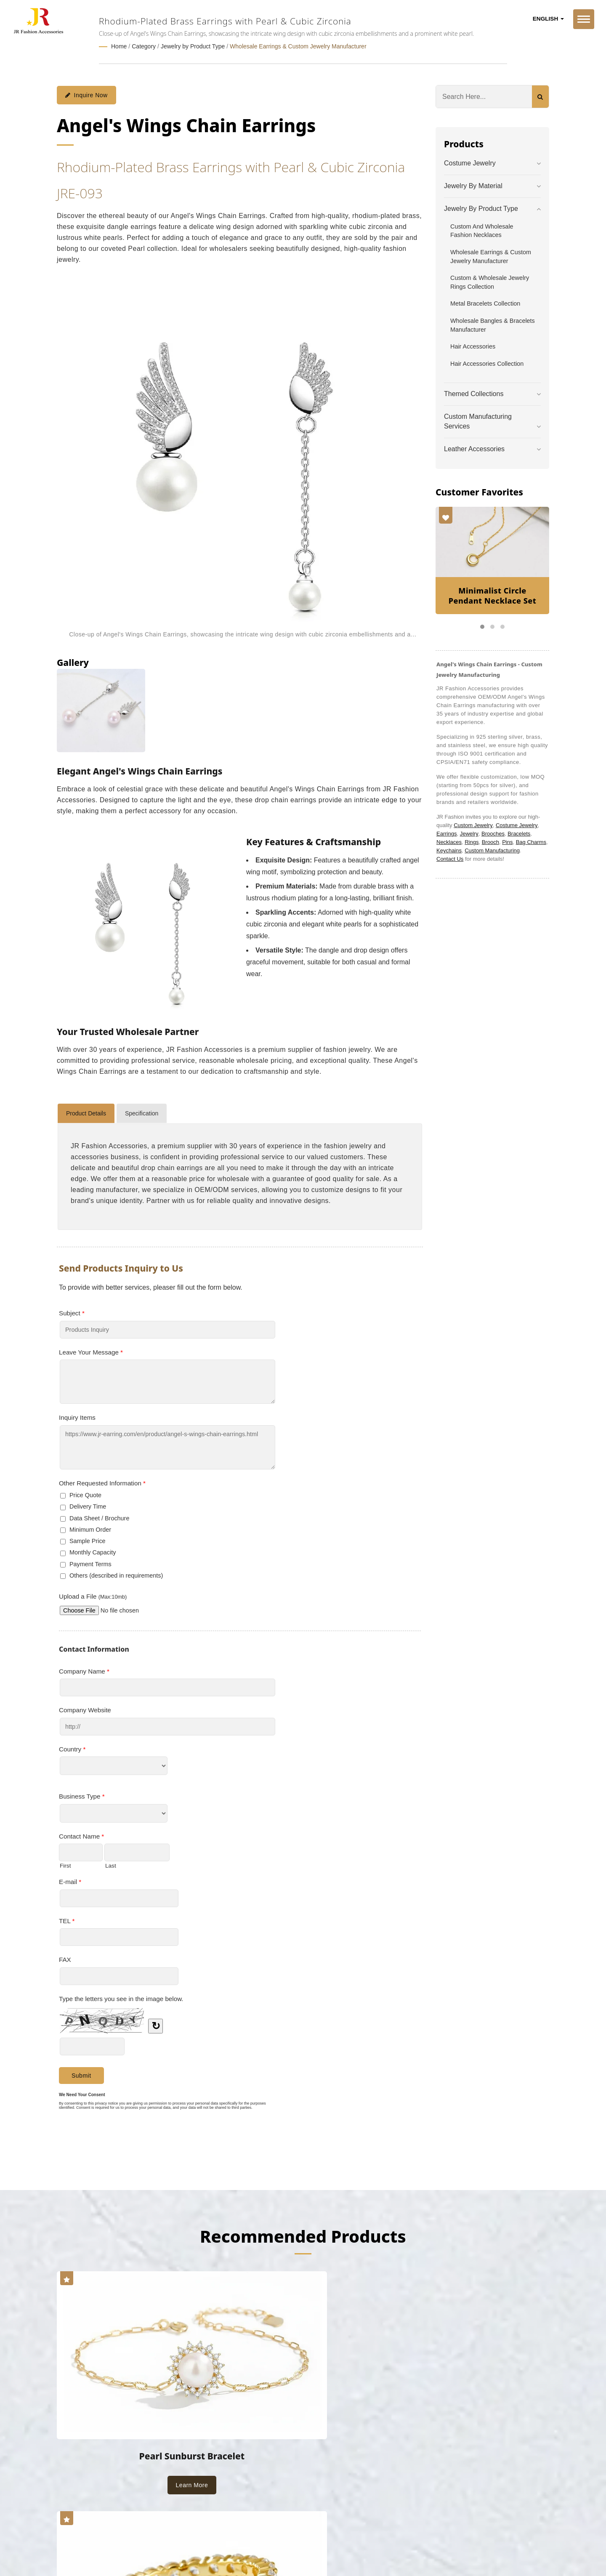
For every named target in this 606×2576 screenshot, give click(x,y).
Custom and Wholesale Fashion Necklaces (481, 230)
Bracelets (519, 833)
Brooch (490, 841)
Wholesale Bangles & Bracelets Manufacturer (492, 325)
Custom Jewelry (473, 825)
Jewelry (469, 833)
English (548, 19)
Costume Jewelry (470, 162)
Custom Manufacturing (492, 850)
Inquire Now (86, 94)
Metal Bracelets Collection (485, 303)
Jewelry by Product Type (193, 46)
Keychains (449, 850)
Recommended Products (303, 2234)
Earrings (446, 833)
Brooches (493, 833)
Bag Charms (531, 841)
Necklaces (449, 841)
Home (119, 46)
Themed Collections (473, 393)
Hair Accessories (472, 346)
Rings (471, 841)
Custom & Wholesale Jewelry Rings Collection (489, 282)
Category (144, 46)
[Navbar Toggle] (583, 19)
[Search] (484, 96)
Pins (507, 841)
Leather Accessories (474, 448)
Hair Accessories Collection (487, 362)
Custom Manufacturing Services (478, 420)
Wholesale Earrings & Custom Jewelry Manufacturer (298, 46)
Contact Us (449, 858)
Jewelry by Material (473, 185)
